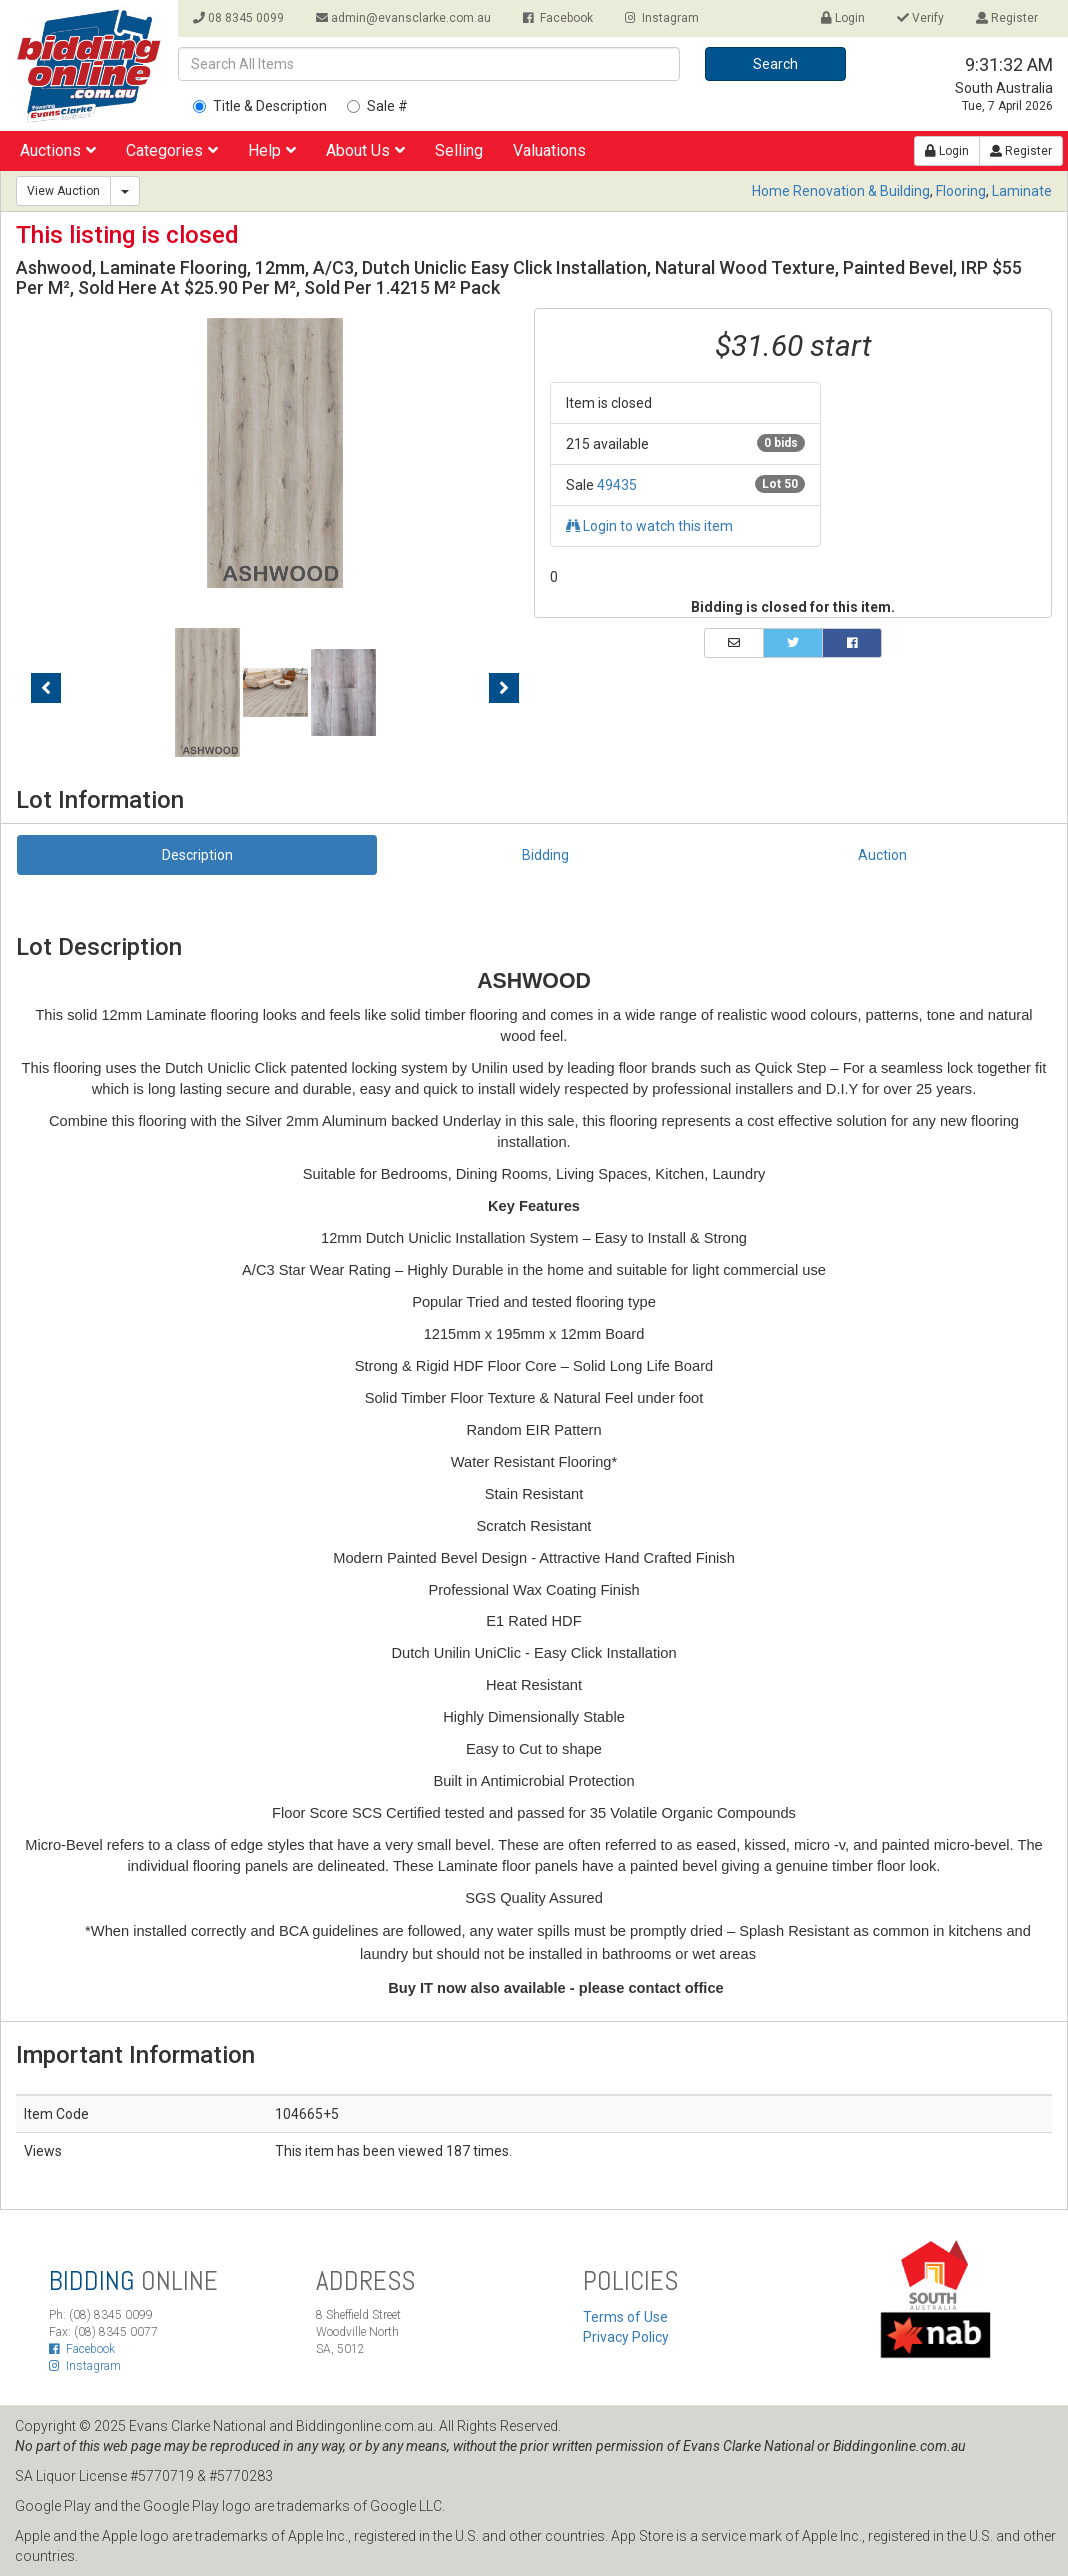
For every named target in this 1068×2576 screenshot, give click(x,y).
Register (1007, 18)
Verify (920, 18)
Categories (172, 150)
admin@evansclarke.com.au (403, 18)
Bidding (545, 855)
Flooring (961, 191)
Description (197, 855)
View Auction (63, 191)
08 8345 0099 (238, 18)
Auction (882, 855)
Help (272, 150)
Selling (459, 150)
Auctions (58, 150)
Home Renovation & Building (841, 191)
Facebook (558, 18)
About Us (365, 150)
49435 (617, 485)
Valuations (549, 150)
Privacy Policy (626, 2337)
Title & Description (260, 106)
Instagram (662, 18)
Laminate (1022, 191)
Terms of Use (625, 2317)
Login (843, 18)
